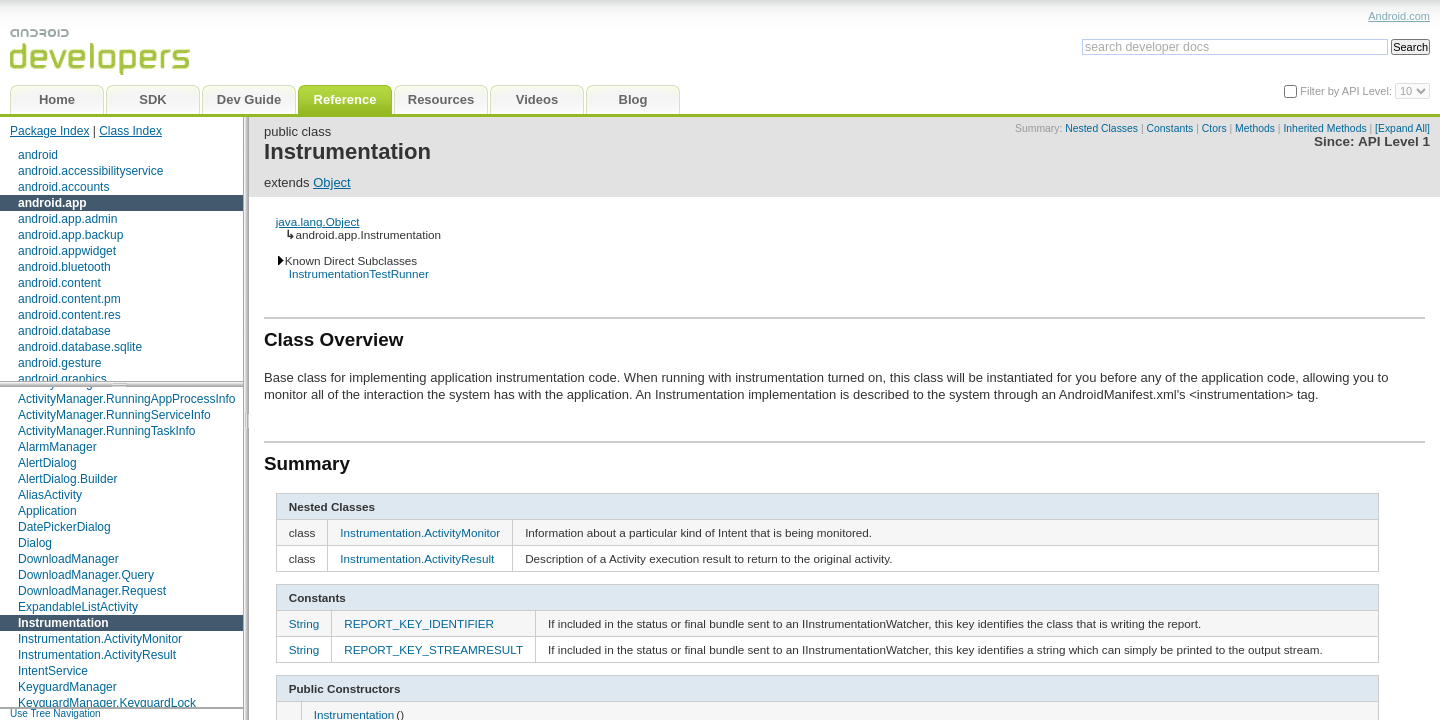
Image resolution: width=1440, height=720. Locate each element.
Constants (1170, 128)
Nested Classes (1101, 128)
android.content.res (69, 315)
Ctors (1214, 128)
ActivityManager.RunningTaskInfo (106, 431)
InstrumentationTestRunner (359, 273)
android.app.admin (67, 219)
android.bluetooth (64, 267)
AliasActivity (50, 495)
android (38, 155)
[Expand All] (1402, 128)
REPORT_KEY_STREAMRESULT (433, 649)
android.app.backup (70, 235)
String (304, 623)
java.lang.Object (318, 221)
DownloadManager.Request (92, 591)
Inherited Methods (1324, 128)
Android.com (1399, 16)
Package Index (49, 131)
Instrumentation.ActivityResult (97, 655)
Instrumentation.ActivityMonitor (100, 639)
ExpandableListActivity (78, 607)
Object (332, 182)
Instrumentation (63, 623)
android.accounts (63, 187)
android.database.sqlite (80, 347)
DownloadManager (68, 559)
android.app (52, 203)
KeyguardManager (67, 687)
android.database (64, 331)
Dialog (35, 543)
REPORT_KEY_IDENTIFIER (419, 623)
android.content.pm (69, 299)
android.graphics (62, 379)
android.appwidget (67, 251)
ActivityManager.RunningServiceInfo (114, 415)
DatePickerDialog (64, 527)
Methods (1255, 128)
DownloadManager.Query (86, 575)
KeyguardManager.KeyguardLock (107, 703)
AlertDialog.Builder (67, 479)
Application (47, 511)
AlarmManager (57, 447)
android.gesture (59, 363)
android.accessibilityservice (90, 171)
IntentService (53, 671)
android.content (59, 283)
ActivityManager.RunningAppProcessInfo (126, 399)
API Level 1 (1394, 141)
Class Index (130, 131)
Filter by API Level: (1347, 91)
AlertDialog (47, 463)
